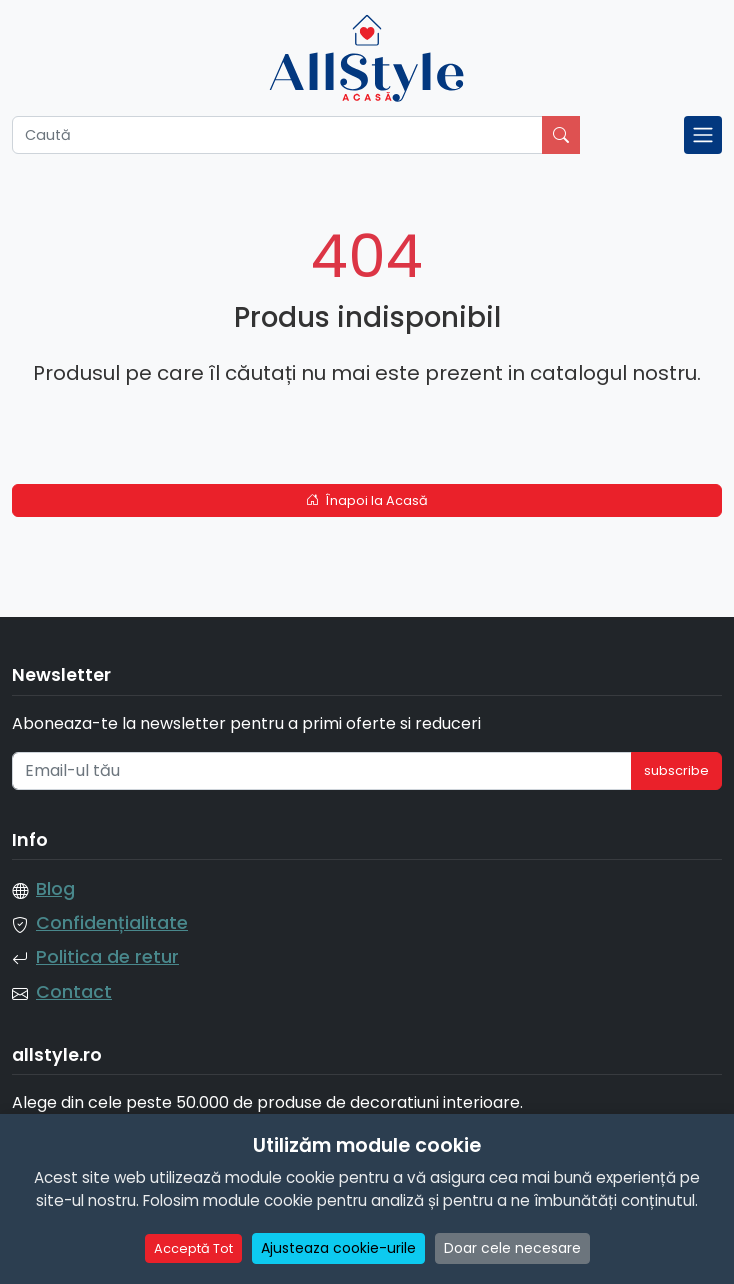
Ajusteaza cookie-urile (338, 1248)
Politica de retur (107, 957)
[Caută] (277, 135)
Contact (74, 992)
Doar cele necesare (512, 1248)
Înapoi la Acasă (367, 500)
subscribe (676, 770)
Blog (55, 889)
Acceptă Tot (193, 1248)
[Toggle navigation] (703, 135)
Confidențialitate (112, 923)
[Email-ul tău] (322, 771)
